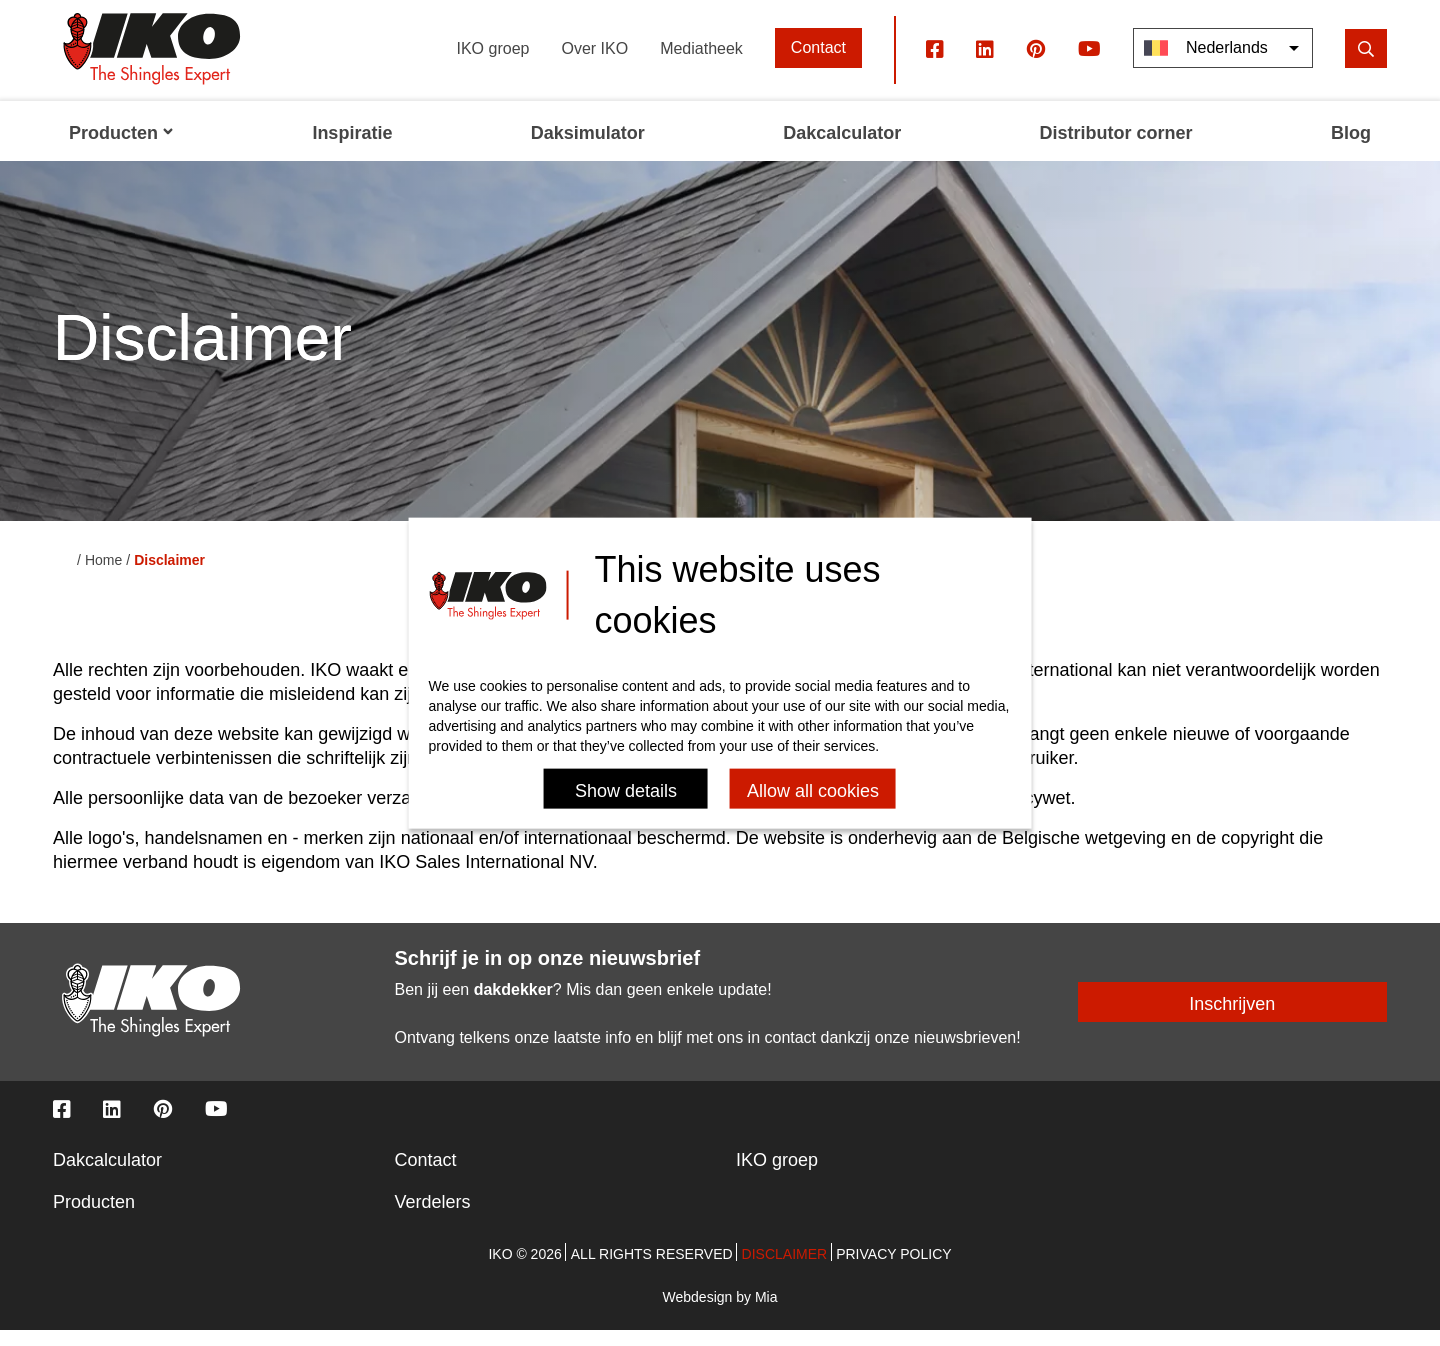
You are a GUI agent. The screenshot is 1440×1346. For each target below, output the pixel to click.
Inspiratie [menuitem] (352, 150)
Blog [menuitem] (1351, 150)
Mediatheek (701, 64)
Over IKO (594, 64)
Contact (818, 64)
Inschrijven (1232, 1021)
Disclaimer (785, 1270)
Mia (766, 1313)
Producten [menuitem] (121, 150)
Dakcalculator (107, 1176)
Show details (626, 790)
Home (103, 577)
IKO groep (493, 64)
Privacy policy (893, 1270)
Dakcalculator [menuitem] (842, 150)
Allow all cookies (813, 790)
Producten (94, 1218)
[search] (1366, 64)
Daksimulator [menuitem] (588, 150)
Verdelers (433, 1218)
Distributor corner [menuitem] (1116, 150)
